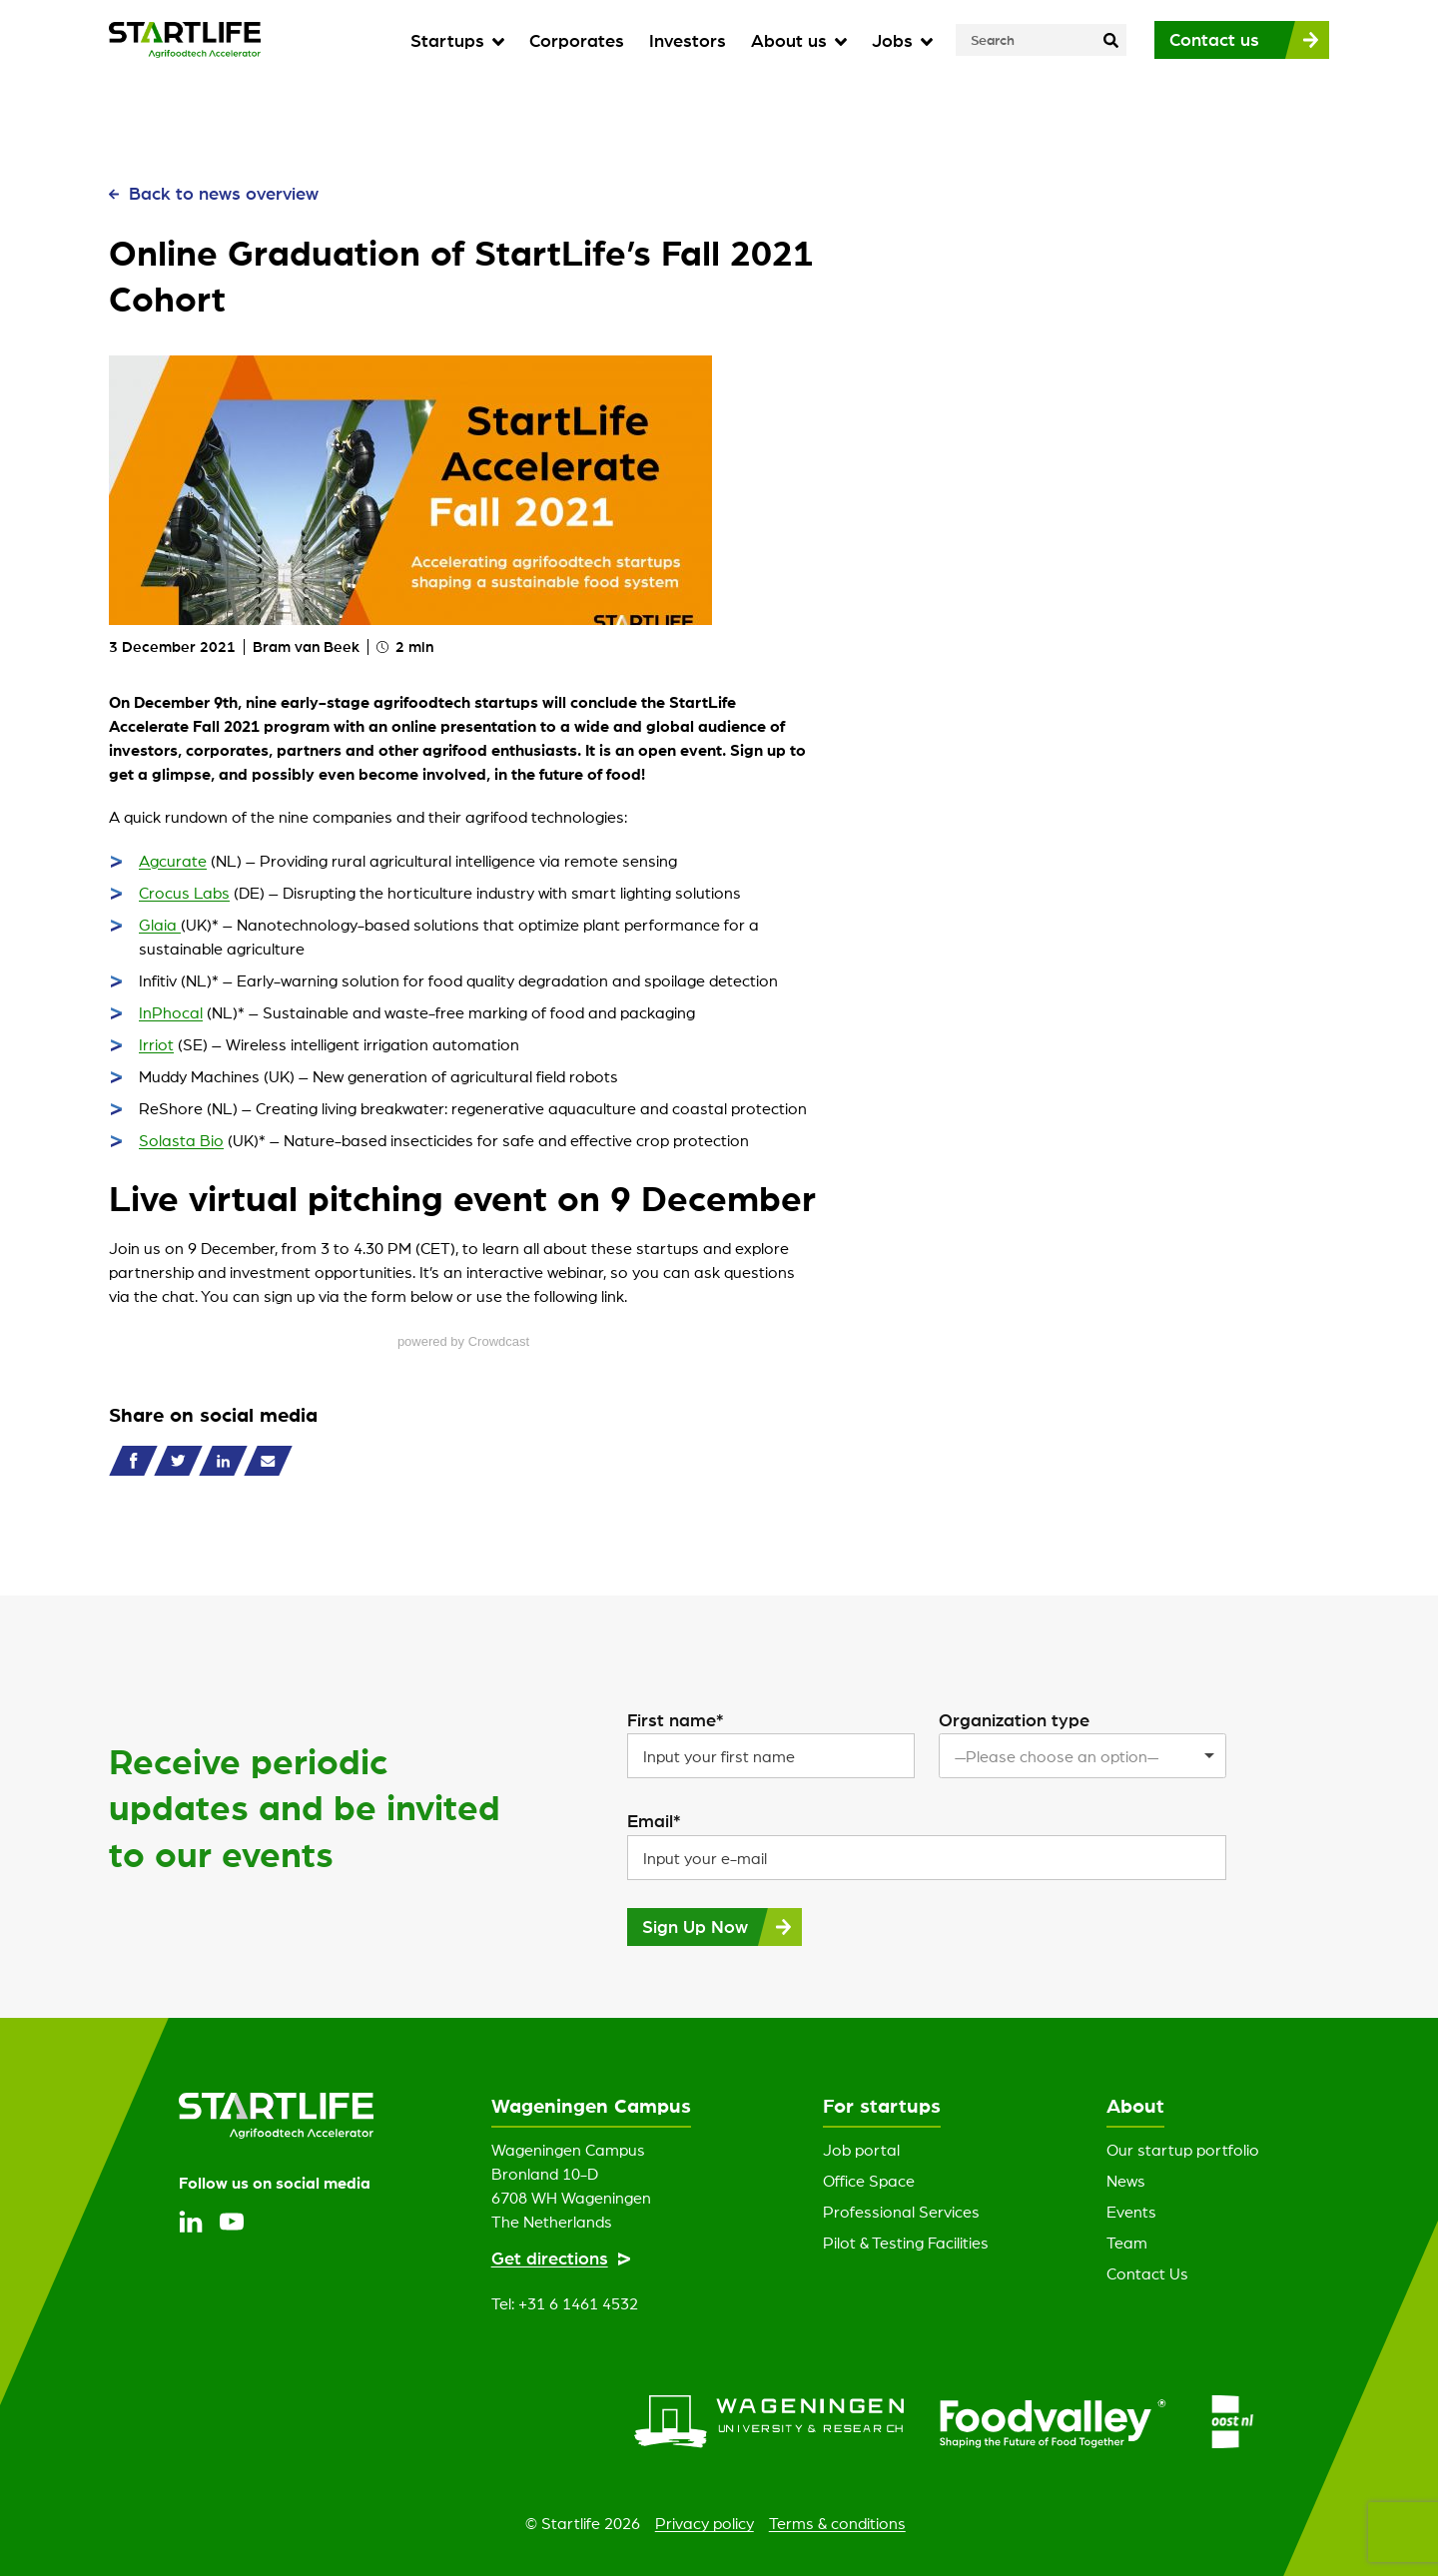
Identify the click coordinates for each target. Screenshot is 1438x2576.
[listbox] (1082, 1755)
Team (1126, 2243)
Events (1131, 2212)
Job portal (861, 2150)
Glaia (160, 925)
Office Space (869, 2181)
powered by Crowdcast (463, 1341)
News (1125, 2181)
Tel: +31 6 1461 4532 (564, 2303)
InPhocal (171, 1012)
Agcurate (173, 861)
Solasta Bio (181, 1140)
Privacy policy (704, 2523)
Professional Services (901, 2212)
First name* (675, 1719)
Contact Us (1147, 2273)
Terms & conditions (837, 2523)
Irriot (156, 1044)
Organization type (1014, 1719)
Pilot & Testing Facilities (906, 2243)
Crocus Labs (184, 893)
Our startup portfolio (1182, 2150)
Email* (654, 1820)
